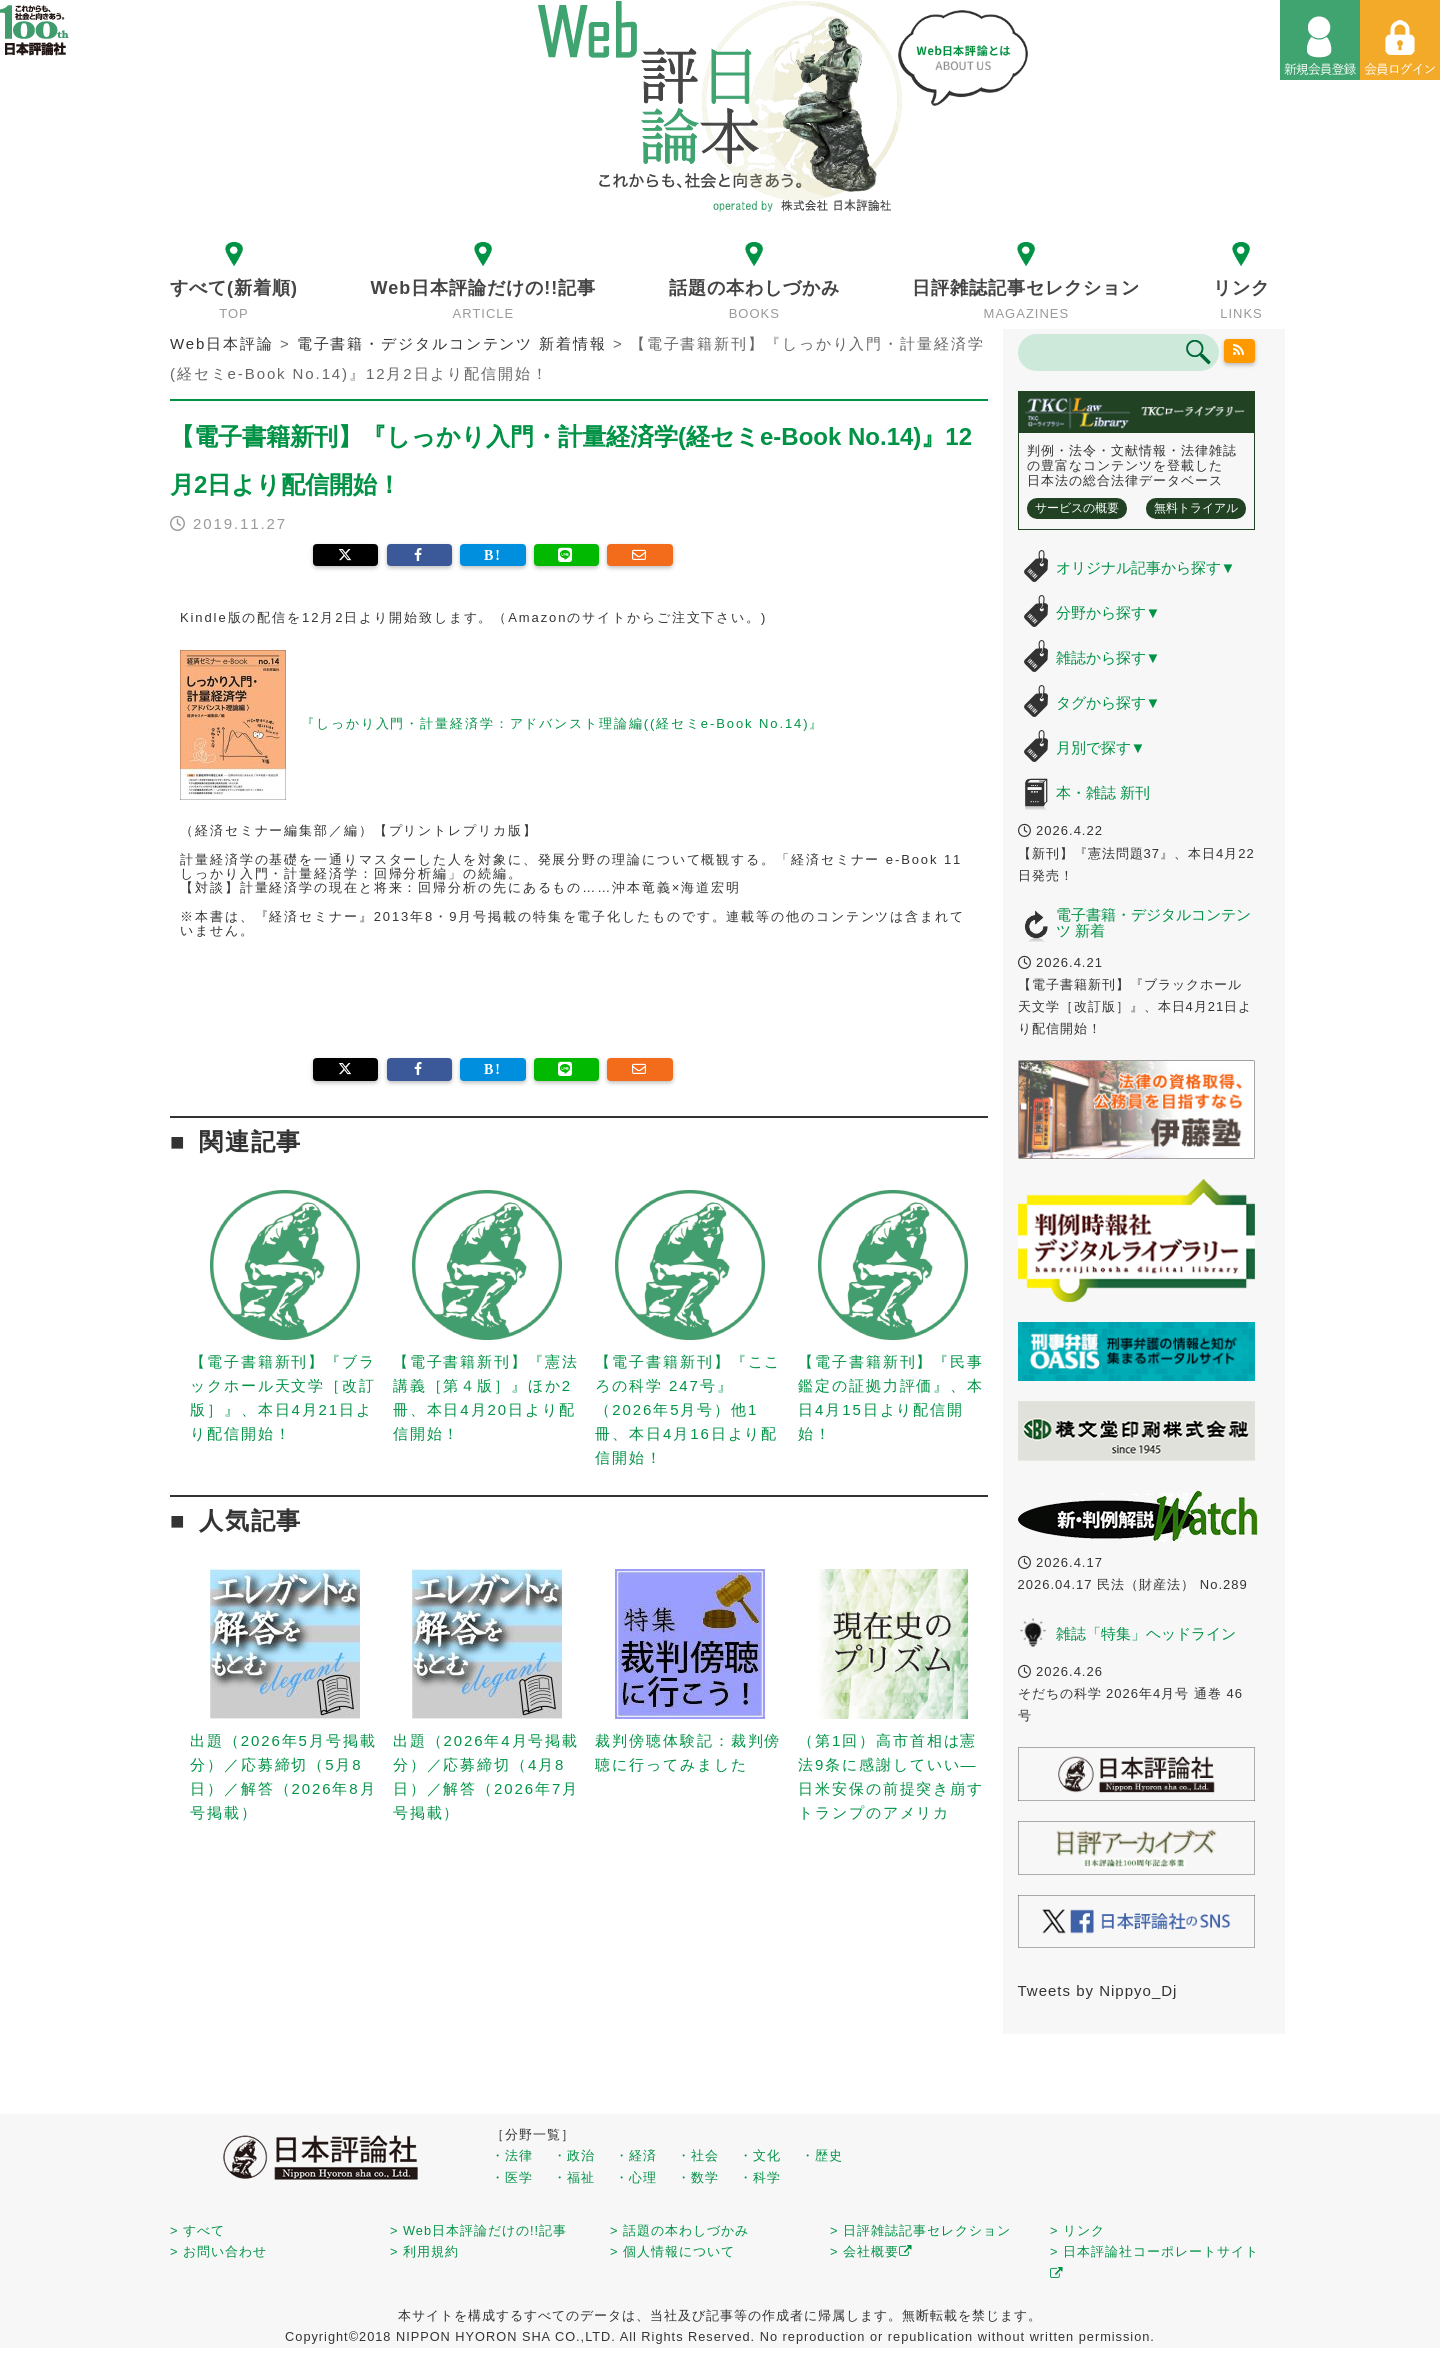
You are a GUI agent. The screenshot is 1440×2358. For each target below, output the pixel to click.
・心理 (636, 2177)
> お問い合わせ (218, 2251)
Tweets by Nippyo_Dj (1098, 1990)
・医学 (512, 2177)
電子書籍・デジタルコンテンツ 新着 (1153, 923)
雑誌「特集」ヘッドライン (1146, 1633)
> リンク (1077, 2230)
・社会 (698, 2155)
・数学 (698, 2177)
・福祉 (574, 2177)
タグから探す (1108, 702)
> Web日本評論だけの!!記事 (478, 2230)
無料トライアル (1196, 508)
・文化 (760, 2155)
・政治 (574, 2155)
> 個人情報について (672, 2251)
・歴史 (822, 2155)
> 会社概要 (871, 2251)
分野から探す (1108, 612)
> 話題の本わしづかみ (679, 2230)
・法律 (512, 2155)
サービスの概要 (1077, 508)
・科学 (760, 2177)
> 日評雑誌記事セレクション (920, 2230)
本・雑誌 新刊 (1103, 792)
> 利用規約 (424, 2251)
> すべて (197, 2230)
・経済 (636, 2155)
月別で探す (1101, 747)
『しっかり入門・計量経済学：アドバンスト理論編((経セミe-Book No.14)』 (562, 723)
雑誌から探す (1108, 657)
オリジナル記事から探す (1146, 567)
